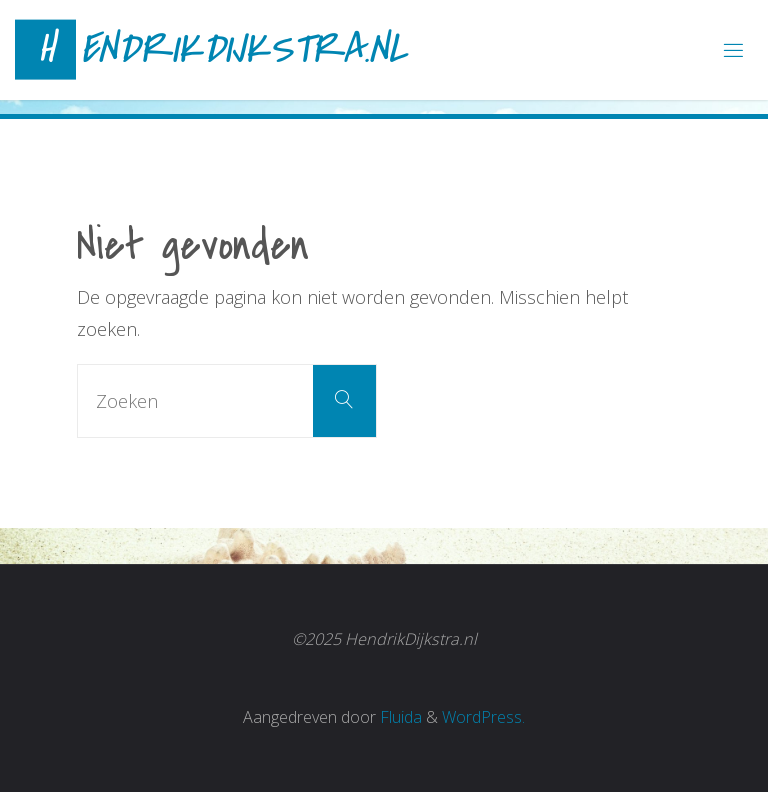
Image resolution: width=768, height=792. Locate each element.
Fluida (399, 717)
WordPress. (483, 717)
